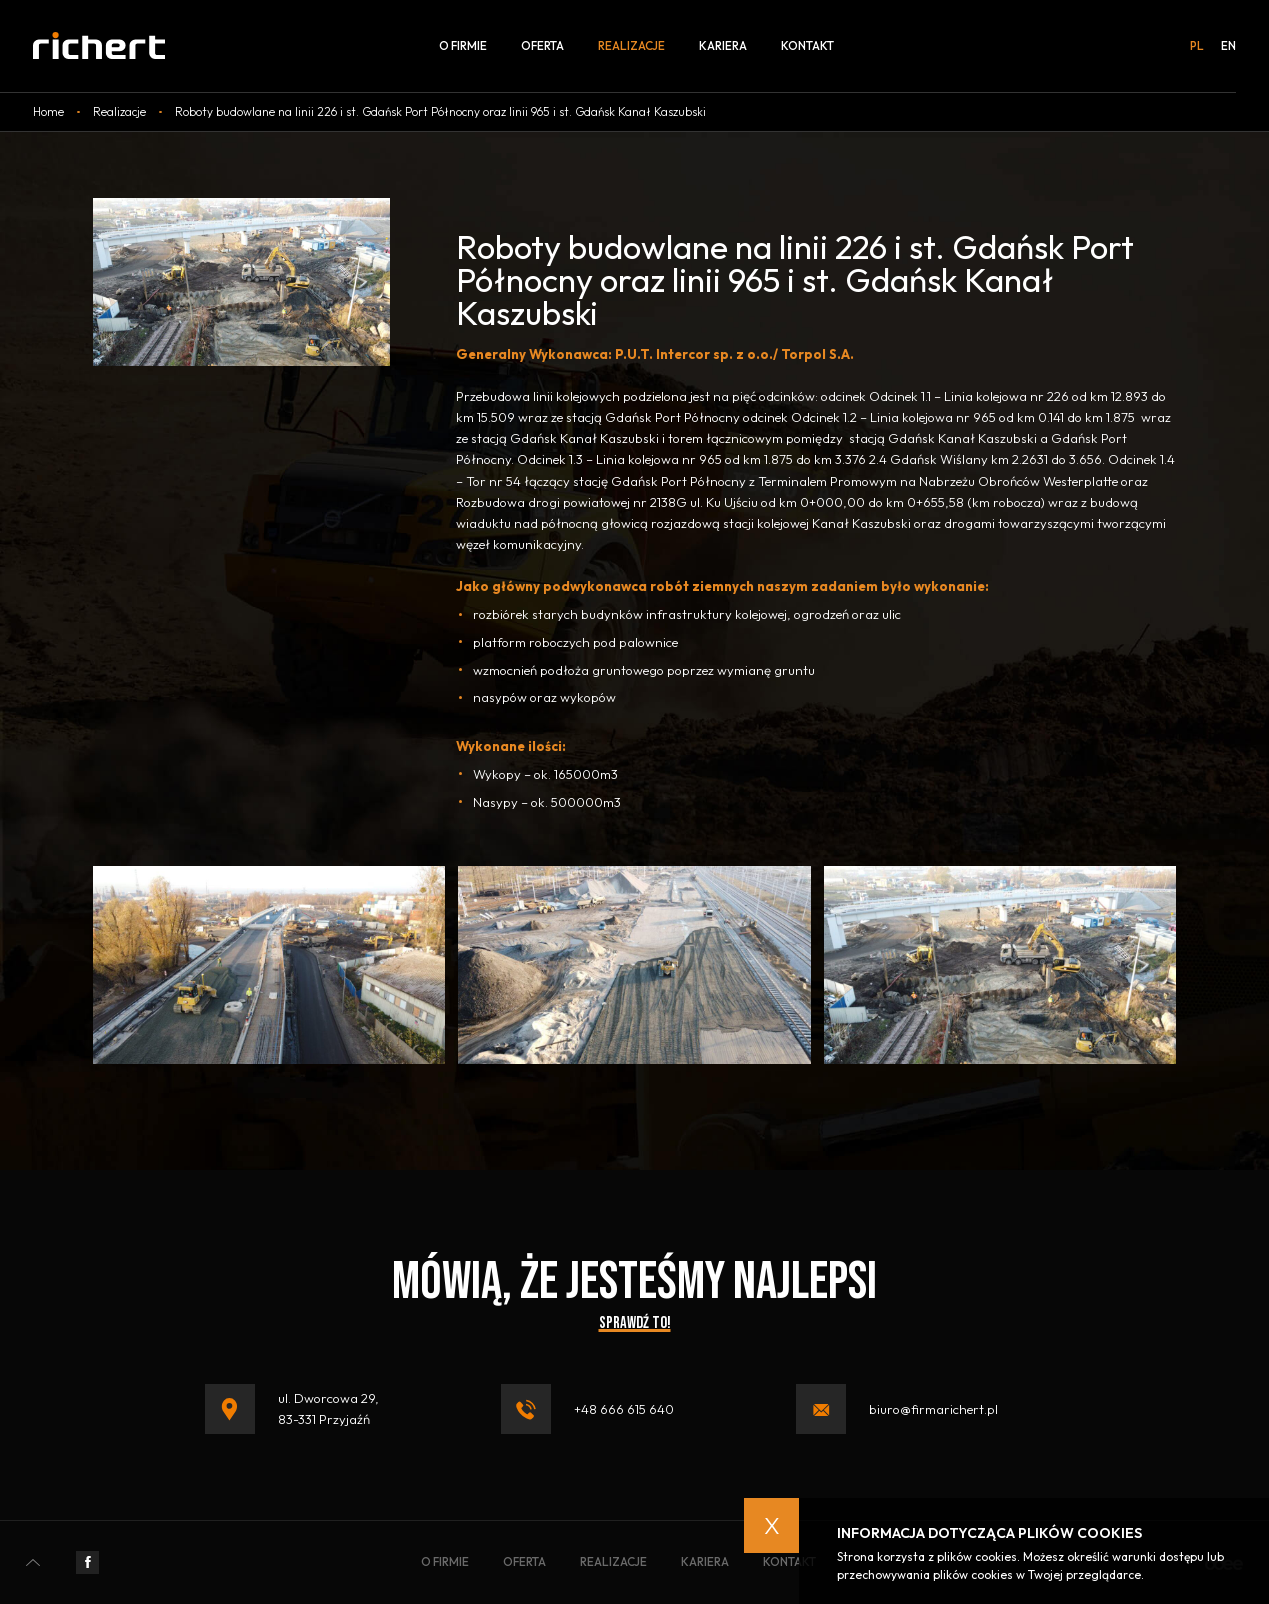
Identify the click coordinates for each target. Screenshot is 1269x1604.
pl (1197, 46)
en (1228, 46)
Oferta (542, 45)
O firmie (463, 45)
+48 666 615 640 (624, 1409)
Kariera (723, 45)
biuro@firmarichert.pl (933, 1409)
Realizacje (631, 45)
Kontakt (807, 45)
